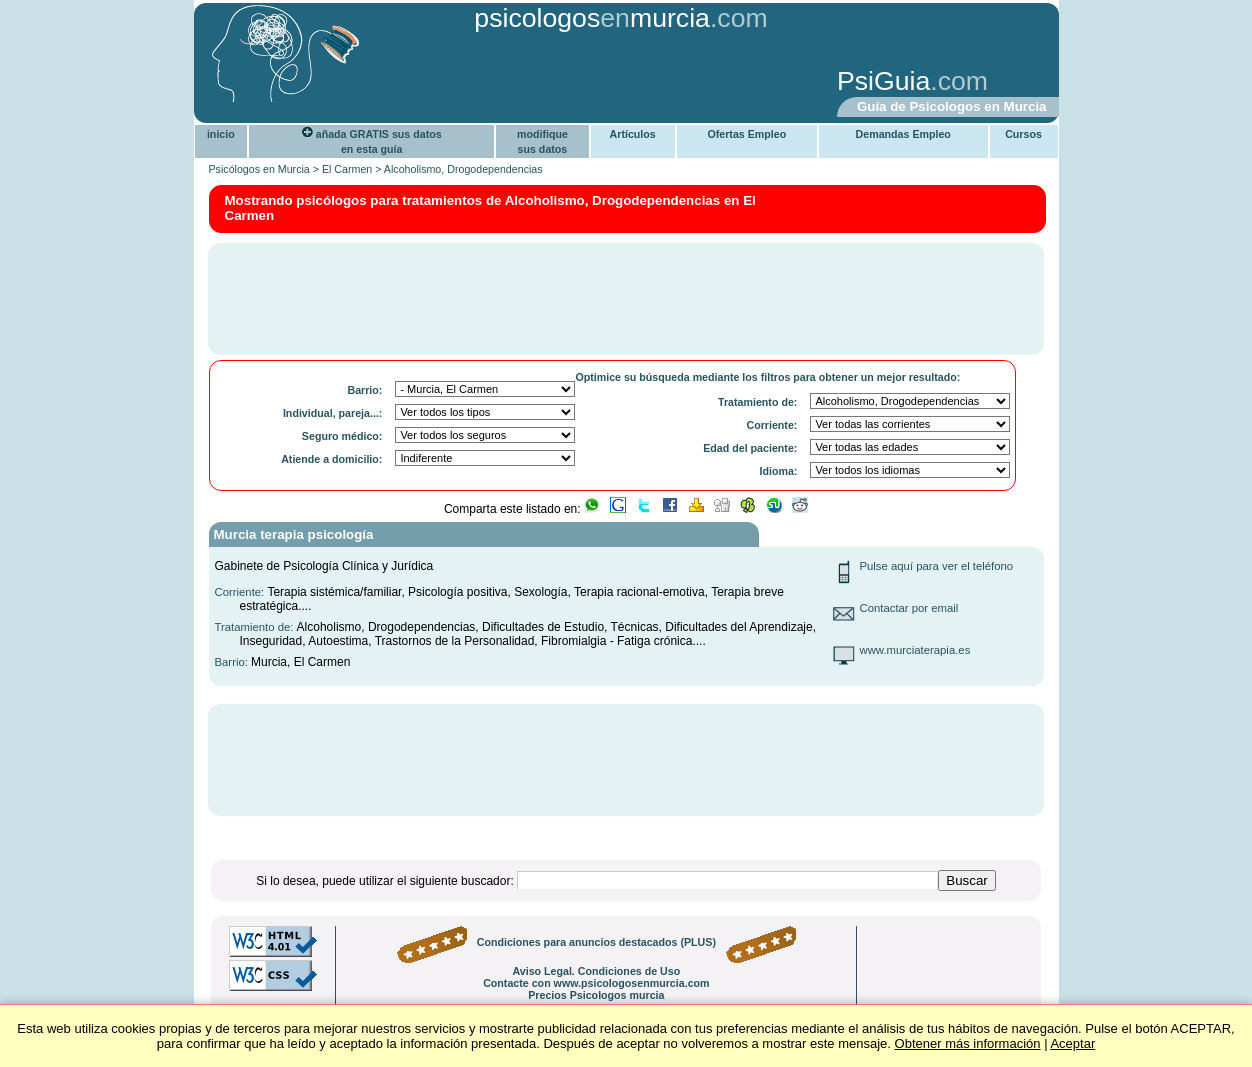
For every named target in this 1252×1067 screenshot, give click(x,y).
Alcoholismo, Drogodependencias (463, 169)
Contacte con (596, 983)
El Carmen (347, 169)
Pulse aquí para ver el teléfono (937, 566)
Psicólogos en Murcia (259, 169)
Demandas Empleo (903, 134)
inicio (221, 134)
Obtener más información (968, 1043)
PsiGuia (883, 81)
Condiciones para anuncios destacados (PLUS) (596, 942)
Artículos (633, 134)
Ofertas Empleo (746, 134)
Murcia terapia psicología (294, 534)
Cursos (1023, 134)
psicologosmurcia (592, 18)
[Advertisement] (511, 83)
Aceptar (1072, 1043)
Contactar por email (909, 608)
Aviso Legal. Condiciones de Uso (596, 971)
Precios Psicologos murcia (596, 995)
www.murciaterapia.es (915, 650)
